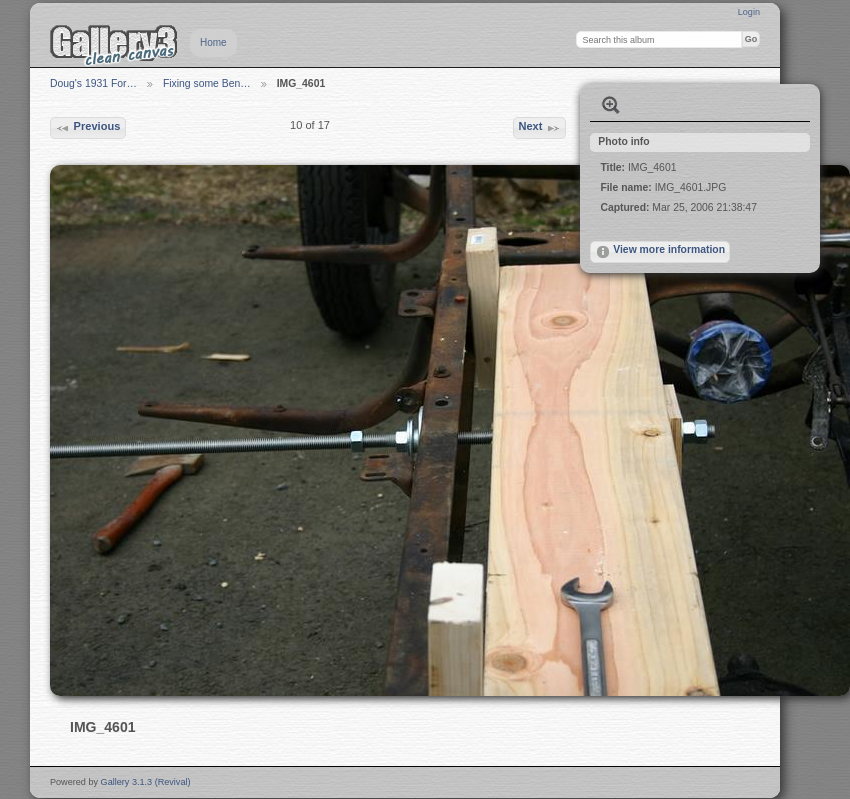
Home (213, 42)
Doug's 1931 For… (93, 83)
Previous (87, 128)
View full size (611, 105)
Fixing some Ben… (207, 83)
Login (749, 12)
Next (539, 128)
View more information (660, 252)
